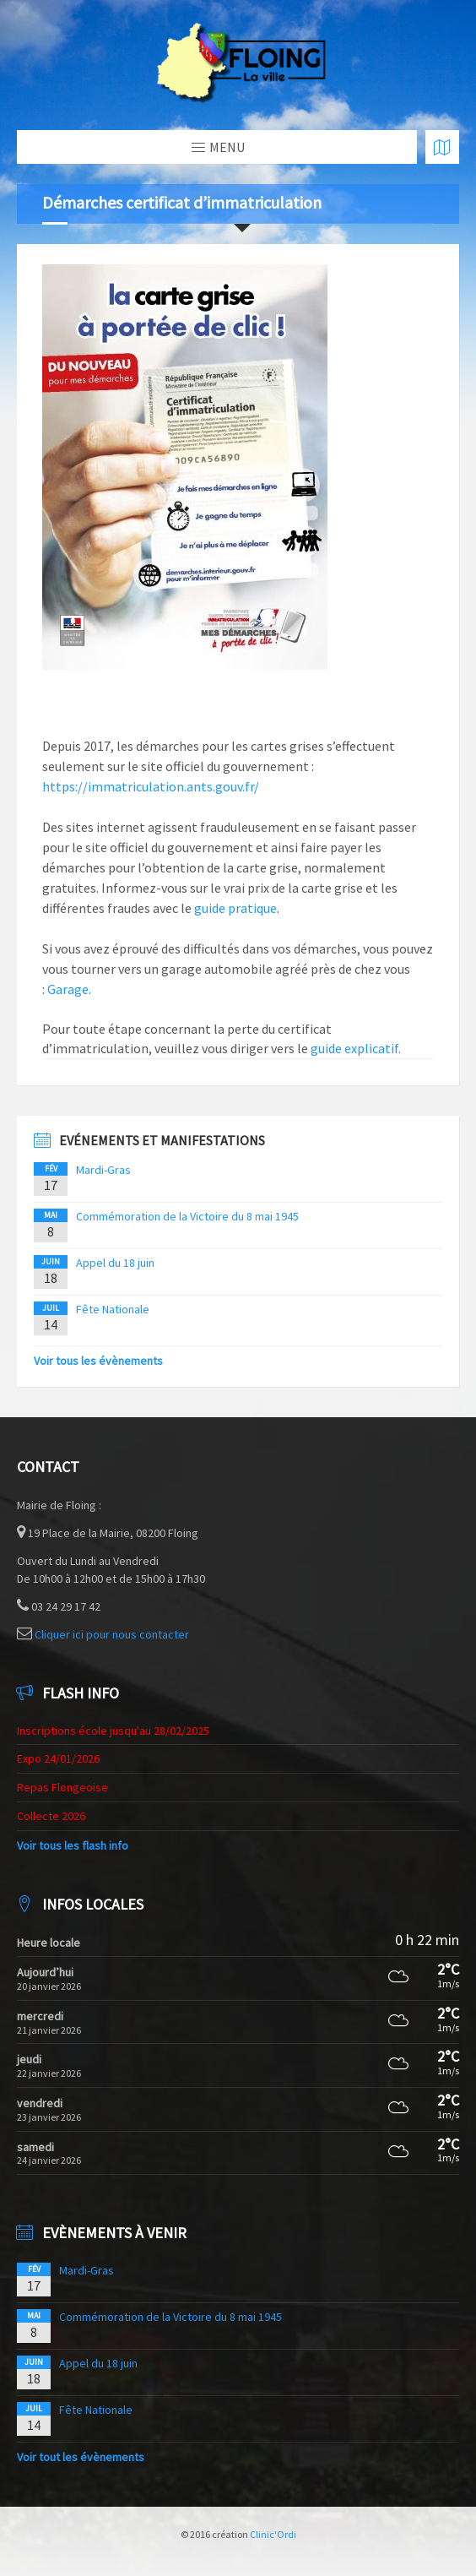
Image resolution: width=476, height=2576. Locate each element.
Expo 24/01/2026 (58, 1758)
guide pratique (235, 907)
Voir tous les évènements (98, 1360)
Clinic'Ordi (273, 2534)
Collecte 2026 (51, 1815)
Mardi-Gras (103, 1169)
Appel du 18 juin (115, 1262)
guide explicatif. (354, 1048)
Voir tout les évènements (80, 2457)
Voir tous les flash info (72, 1845)
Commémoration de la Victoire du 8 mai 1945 (187, 1216)
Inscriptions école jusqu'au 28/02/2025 (113, 1730)
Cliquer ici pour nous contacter (112, 1634)
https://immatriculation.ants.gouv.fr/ (150, 786)
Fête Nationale (112, 1309)
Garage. (69, 989)
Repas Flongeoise (62, 1787)
